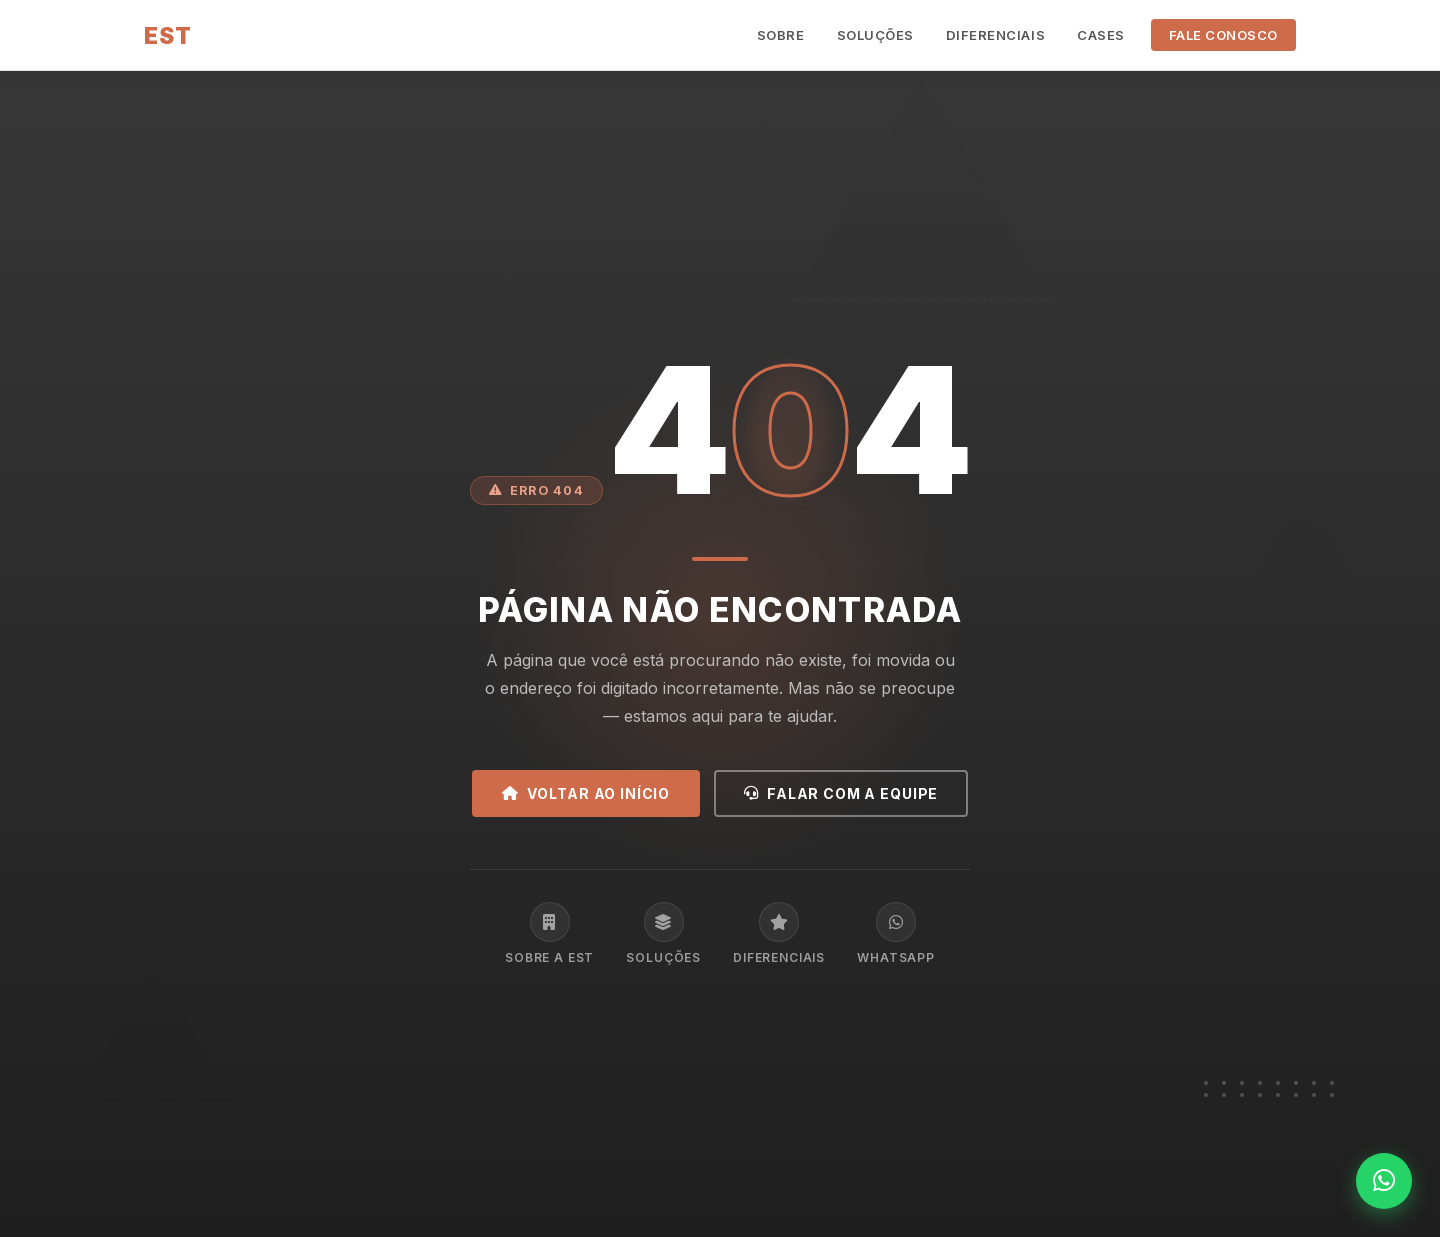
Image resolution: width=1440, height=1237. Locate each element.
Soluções (875, 35)
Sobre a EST (549, 933)
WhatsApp (896, 933)
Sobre (781, 35)
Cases (1101, 35)
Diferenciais (995, 35)
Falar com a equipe (841, 793)
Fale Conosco (1223, 35)
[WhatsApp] (1384, 1181)
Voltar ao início (586, 793)
